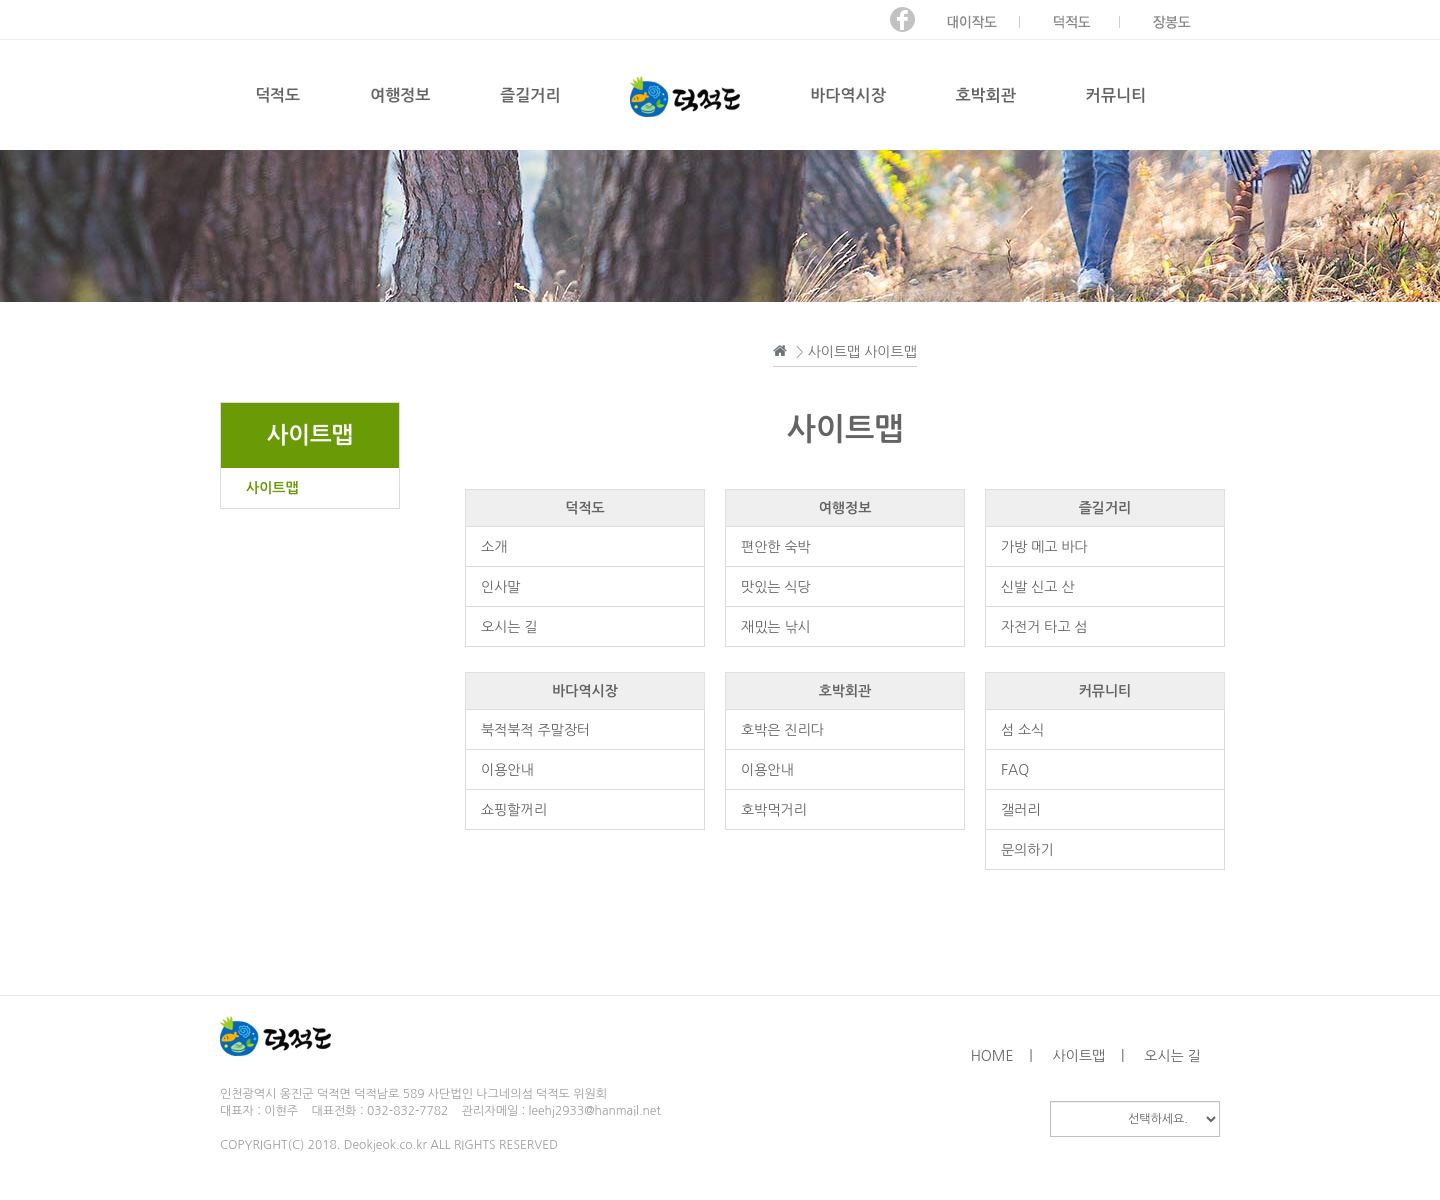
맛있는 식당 (776, 587)
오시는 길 (509, 627)
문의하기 (1027, 850)
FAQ (1015, 770)
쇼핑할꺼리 (514, 810)
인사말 (500, 587)
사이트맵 (272, 488)
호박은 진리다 (782, 730)
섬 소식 (1022, 730)
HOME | (1002, 1056)
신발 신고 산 (1038, 587)
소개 (494, 547)
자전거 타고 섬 (1044, 627)
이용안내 (507, 770)
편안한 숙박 (776, 547)
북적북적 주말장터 (535, 730)
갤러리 (1020, 810)
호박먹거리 (774, 810)
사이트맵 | (1089, 1056)
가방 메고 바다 (1044, 547)
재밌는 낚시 (776, 627)
